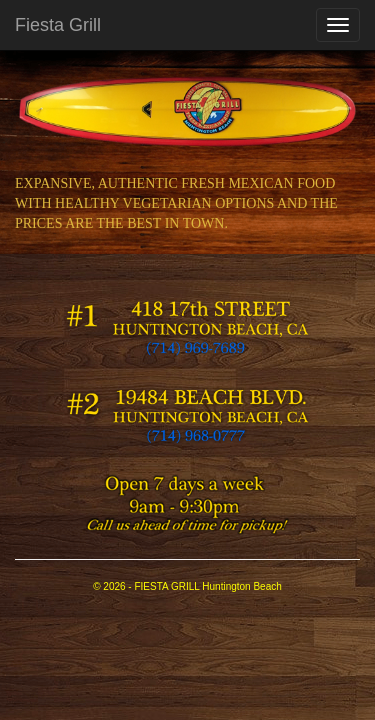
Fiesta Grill (58, 25)
